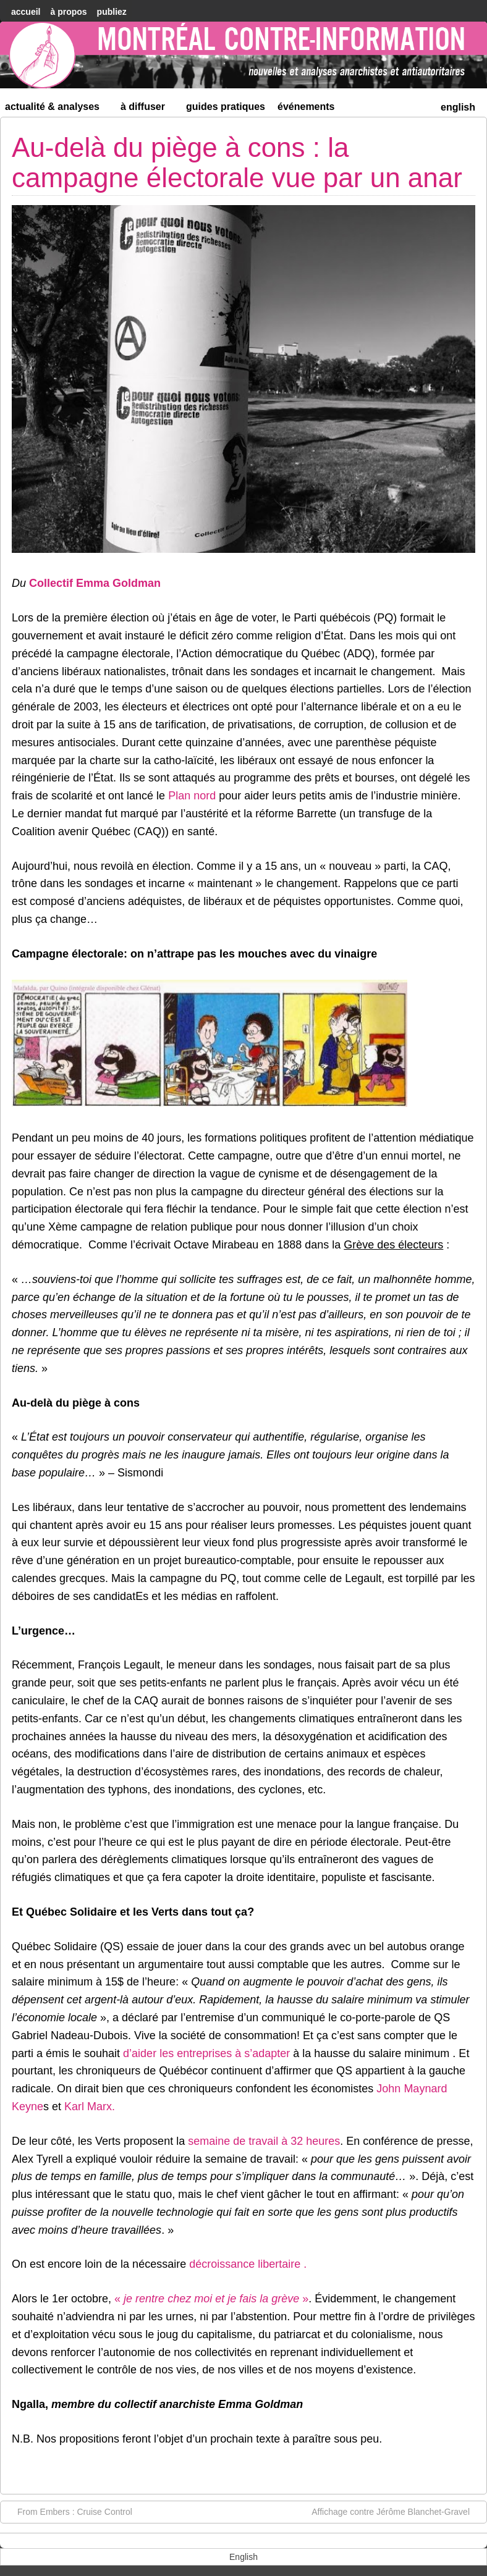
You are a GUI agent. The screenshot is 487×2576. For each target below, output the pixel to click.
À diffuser (148, 109)
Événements (306, 106)
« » (211, 2298)
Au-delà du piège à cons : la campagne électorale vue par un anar (237, 162)
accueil (25, 12)
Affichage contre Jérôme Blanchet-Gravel (396, 2511)
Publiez (112, 12)
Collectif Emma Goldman (95, 583)
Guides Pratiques (225, 106)
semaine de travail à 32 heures (264, 2141)
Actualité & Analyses (57, 109)
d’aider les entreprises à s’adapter (206, 2053)
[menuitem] (458, 106)
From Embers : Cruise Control (68, 2511)
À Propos (68, 12)
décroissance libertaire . (248, 2264)
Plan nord (192, 795)
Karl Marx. (89, 2106)
